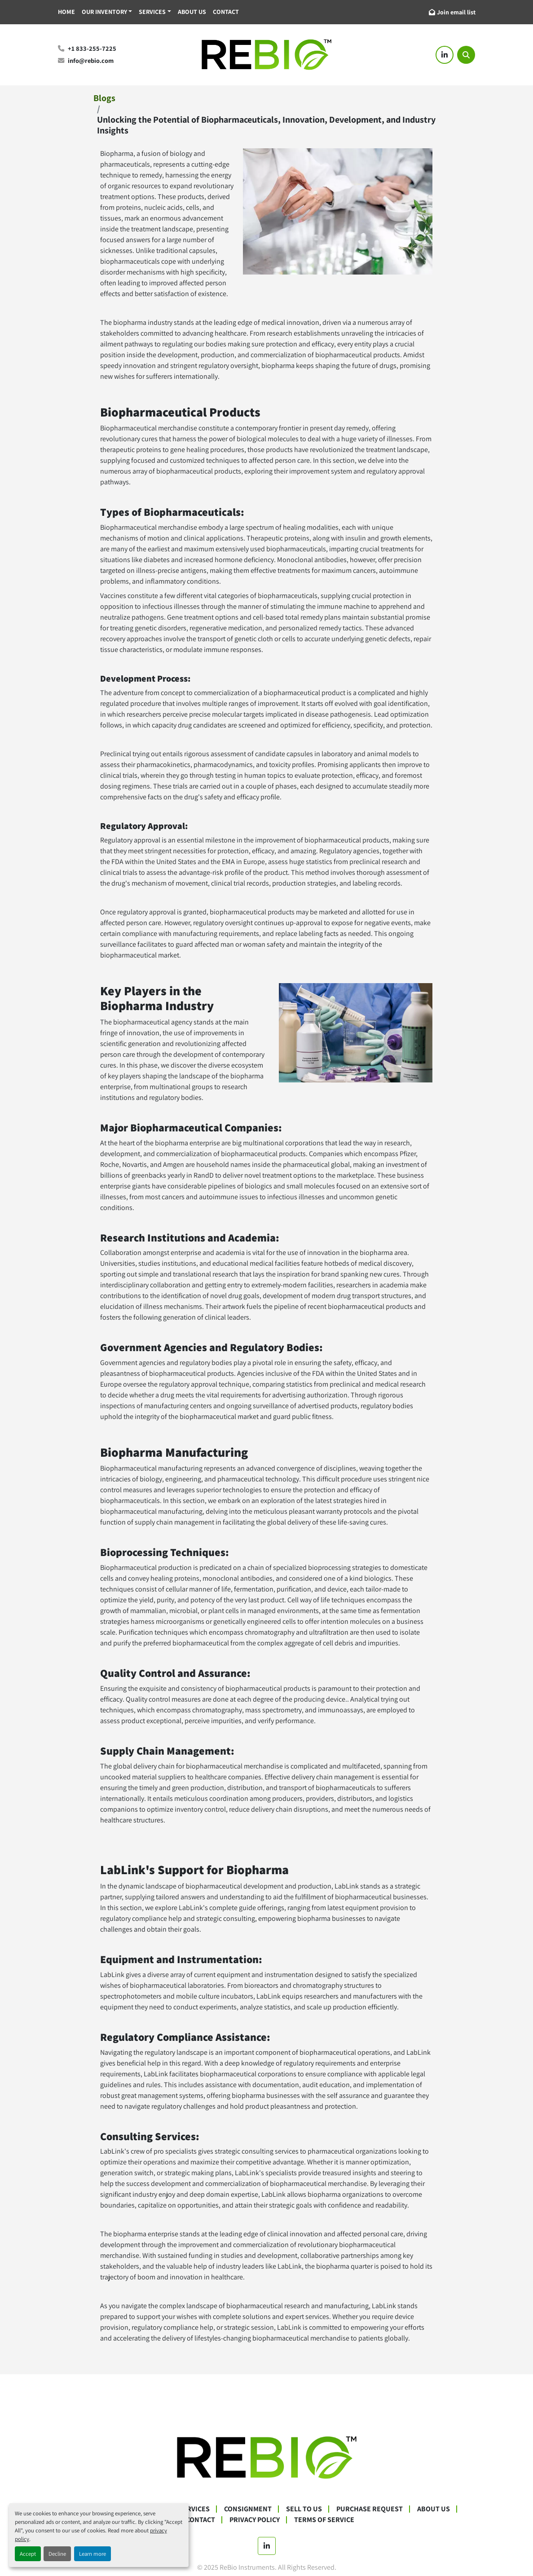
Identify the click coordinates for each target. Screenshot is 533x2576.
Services (152, 12)
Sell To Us (304, 2509)
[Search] (466, 55)
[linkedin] (445, 55)
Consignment (248, 2509)
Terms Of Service (324, 2519)
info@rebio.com (91, 60)
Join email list (456, 12)
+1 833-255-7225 (92, 48)
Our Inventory (104, 12)
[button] (107, 12)
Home (66, 12)
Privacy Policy (254, 2519)
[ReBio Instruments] (267, 2457)
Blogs (104, 98)
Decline (57, 2554)
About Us (192, 12)
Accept (28, 2554)
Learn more (92, 2554)
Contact (226, 12)
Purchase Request (369, 2509)
